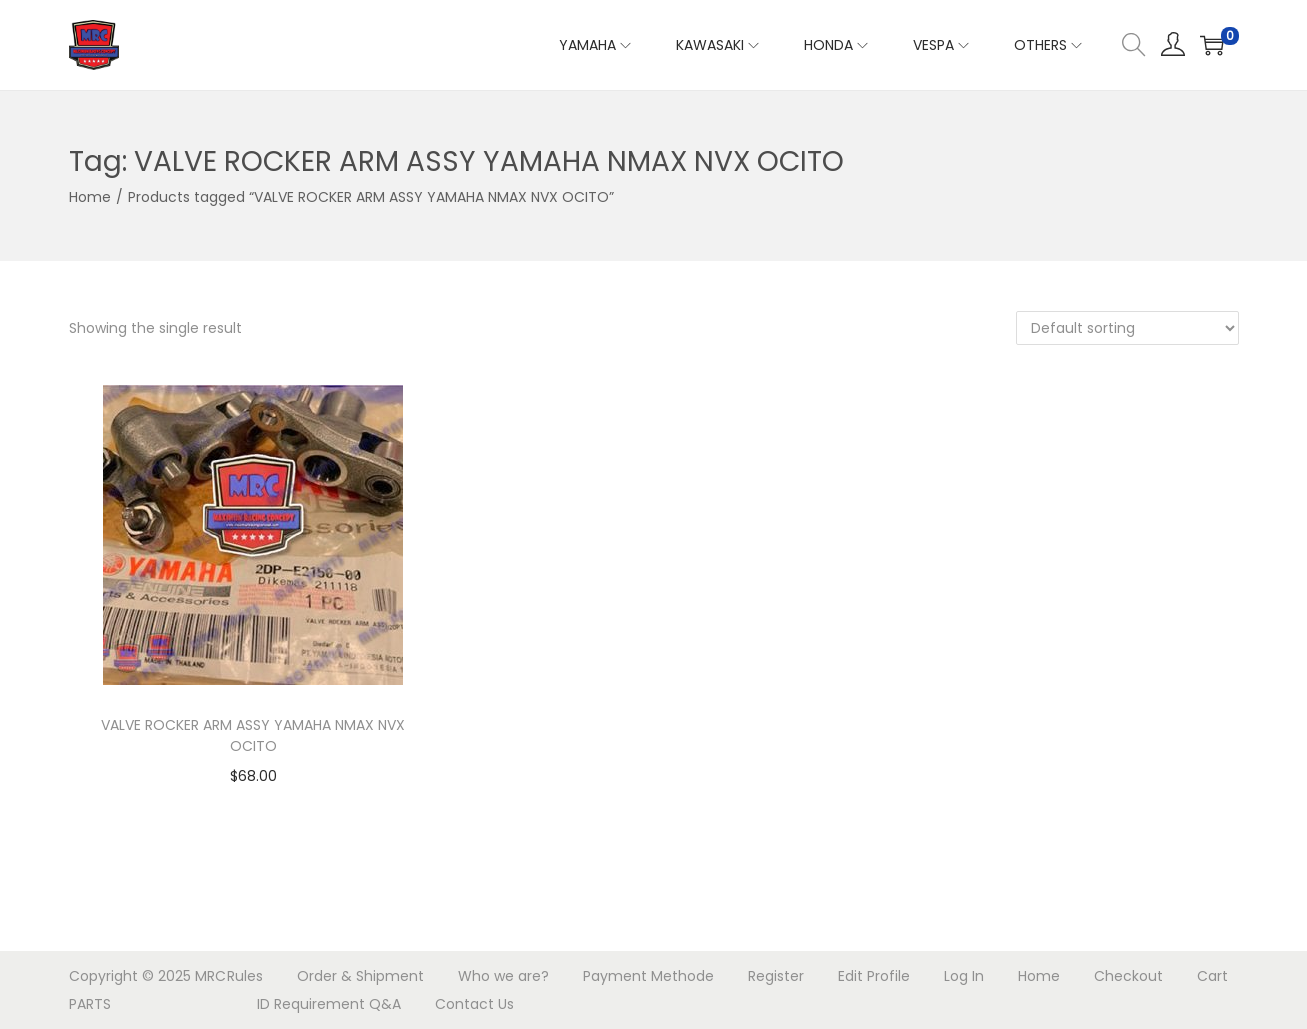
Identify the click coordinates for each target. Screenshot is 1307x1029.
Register (776, 976)
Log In (964, 976)
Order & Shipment (360, 976)
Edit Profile (874, 976)
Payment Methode (648, 976)
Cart (1212, 976)
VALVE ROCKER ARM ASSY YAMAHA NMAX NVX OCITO (253, 735)
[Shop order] (1127, 328)
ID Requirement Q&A (329, 1004)
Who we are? (503, 976)
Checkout (1128, 976)
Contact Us (474, 1004)
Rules (245, 976)
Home (90, 197)
